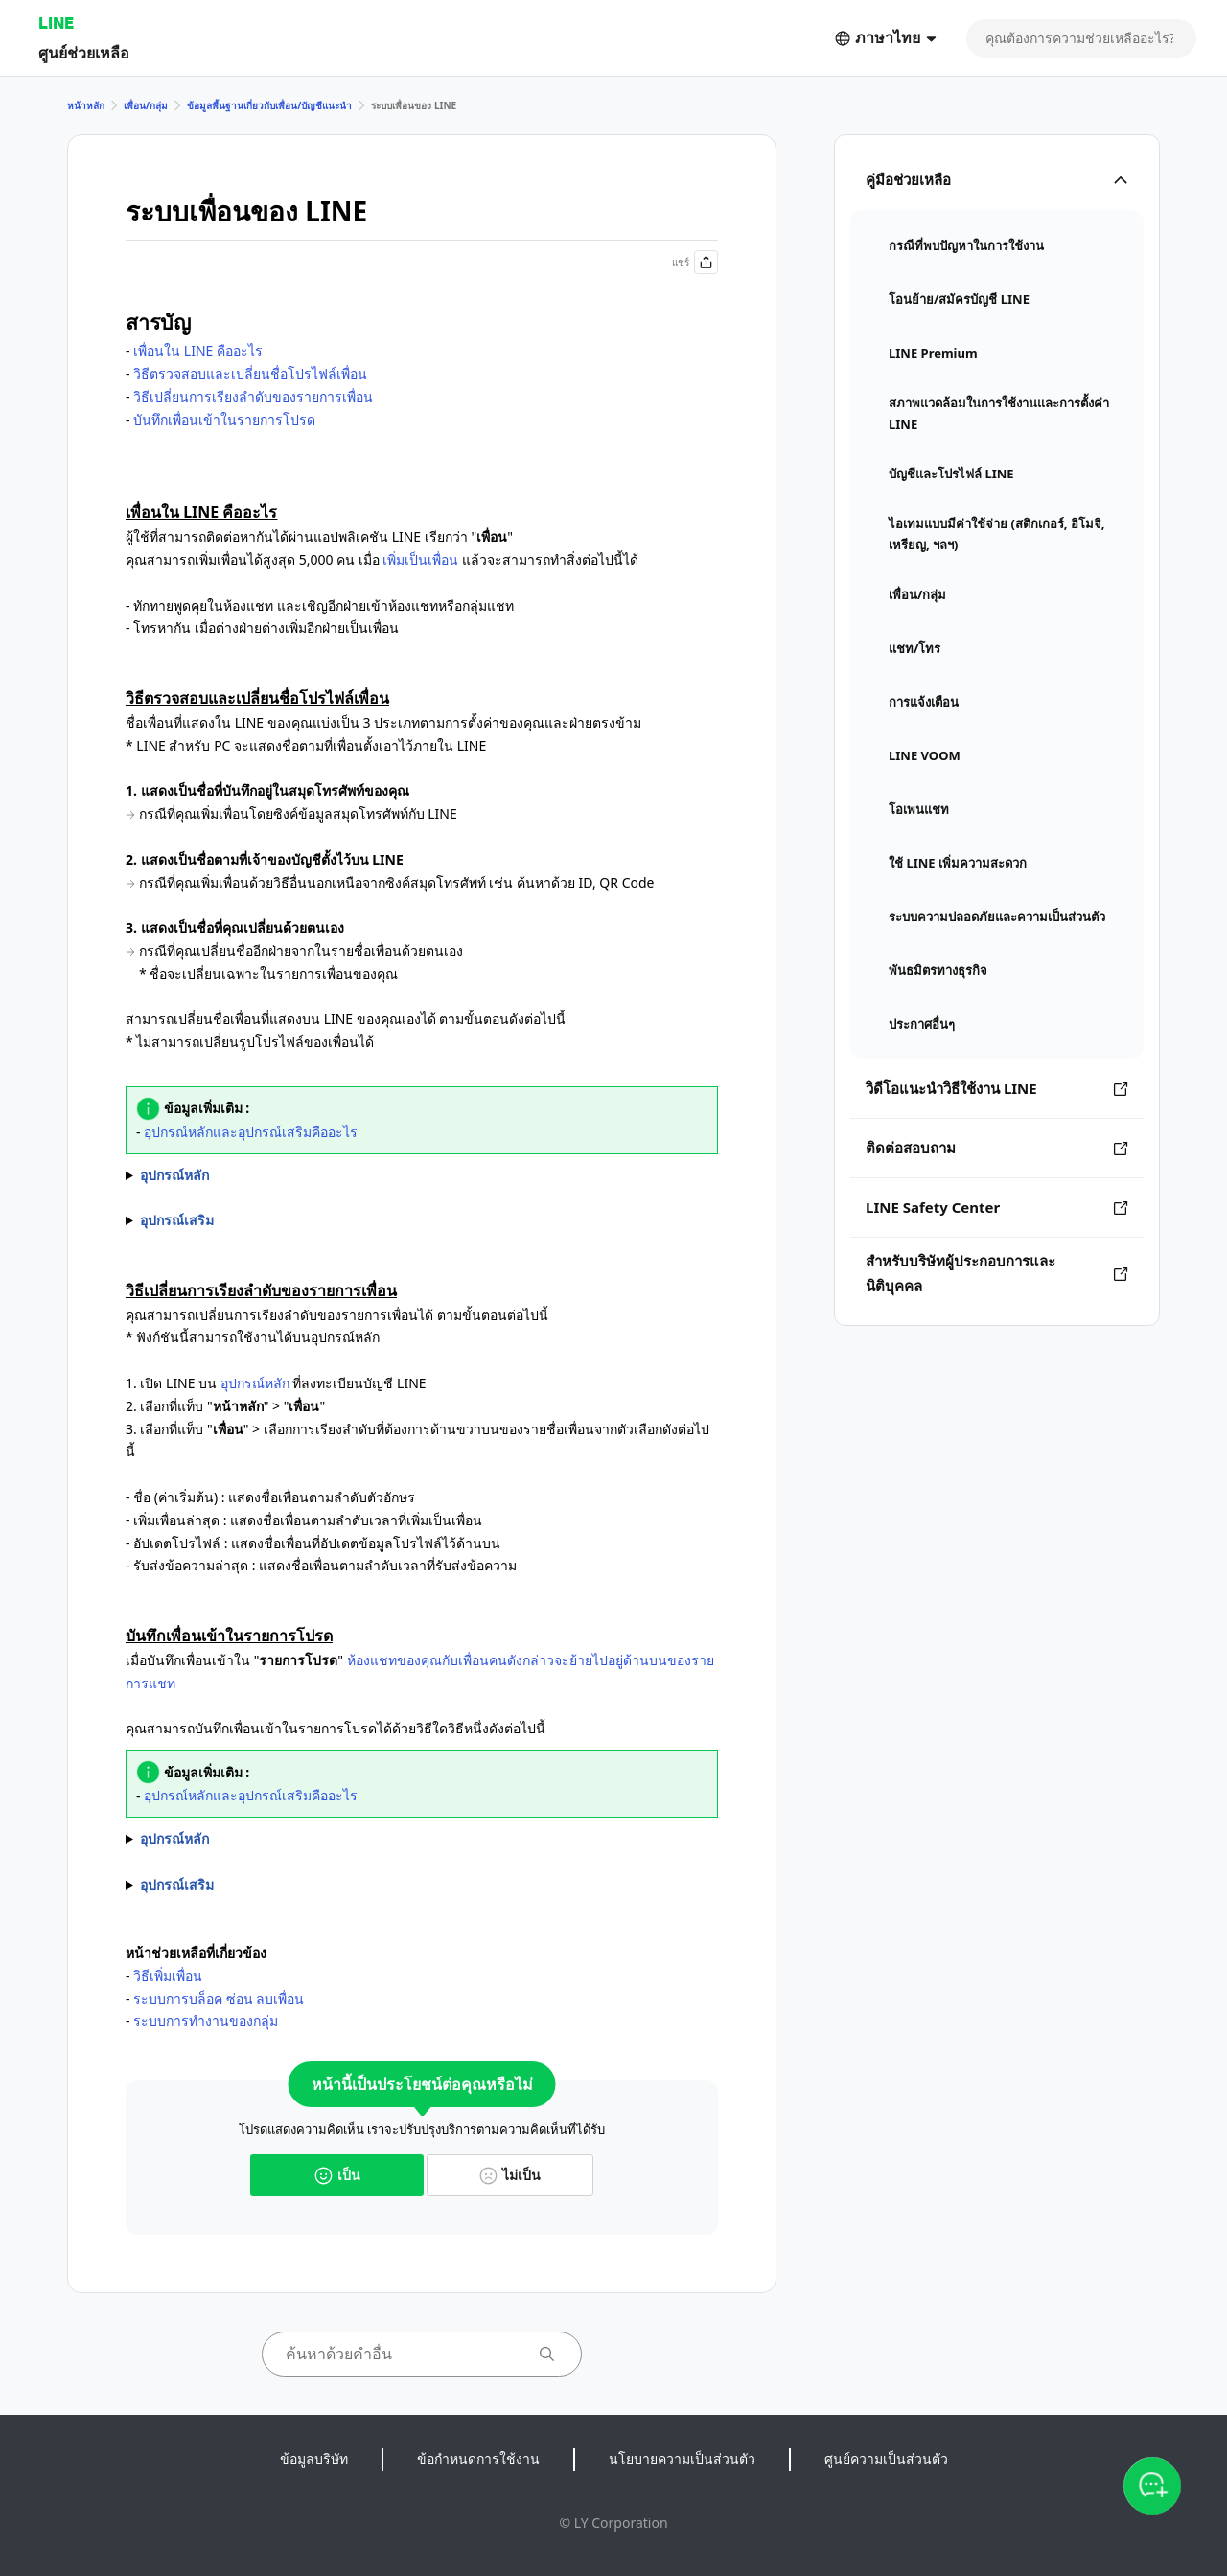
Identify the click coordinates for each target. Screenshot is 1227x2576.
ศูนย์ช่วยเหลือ (83, 52)
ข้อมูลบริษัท (314, 2458)
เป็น (337, 2175)
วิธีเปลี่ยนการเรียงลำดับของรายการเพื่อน (253, 396)
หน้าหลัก (85, 105)
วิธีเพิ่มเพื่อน (167, 1975)
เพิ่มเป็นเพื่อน (420, 559)
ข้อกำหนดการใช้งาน (478, 2458)
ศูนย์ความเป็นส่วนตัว (886, 2458)
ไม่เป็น (510, 2175)
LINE (56, 22)
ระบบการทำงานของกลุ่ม (205, 2020)
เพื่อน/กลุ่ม (146, 105)
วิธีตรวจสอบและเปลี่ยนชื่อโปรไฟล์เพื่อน (250, 373)
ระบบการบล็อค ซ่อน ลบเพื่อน (218, 1998)
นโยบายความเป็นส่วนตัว (682, 2458)
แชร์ (695, 262)
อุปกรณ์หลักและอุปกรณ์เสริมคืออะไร (251, 1132)
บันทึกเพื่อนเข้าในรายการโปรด (224, 419)
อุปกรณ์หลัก (254, 1383)
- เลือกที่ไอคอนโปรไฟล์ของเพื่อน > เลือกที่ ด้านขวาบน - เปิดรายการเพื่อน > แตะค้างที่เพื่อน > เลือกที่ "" (422, 1838)
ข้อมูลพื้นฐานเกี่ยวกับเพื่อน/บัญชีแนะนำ (269, 105)
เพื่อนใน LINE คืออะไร (198, 350)
